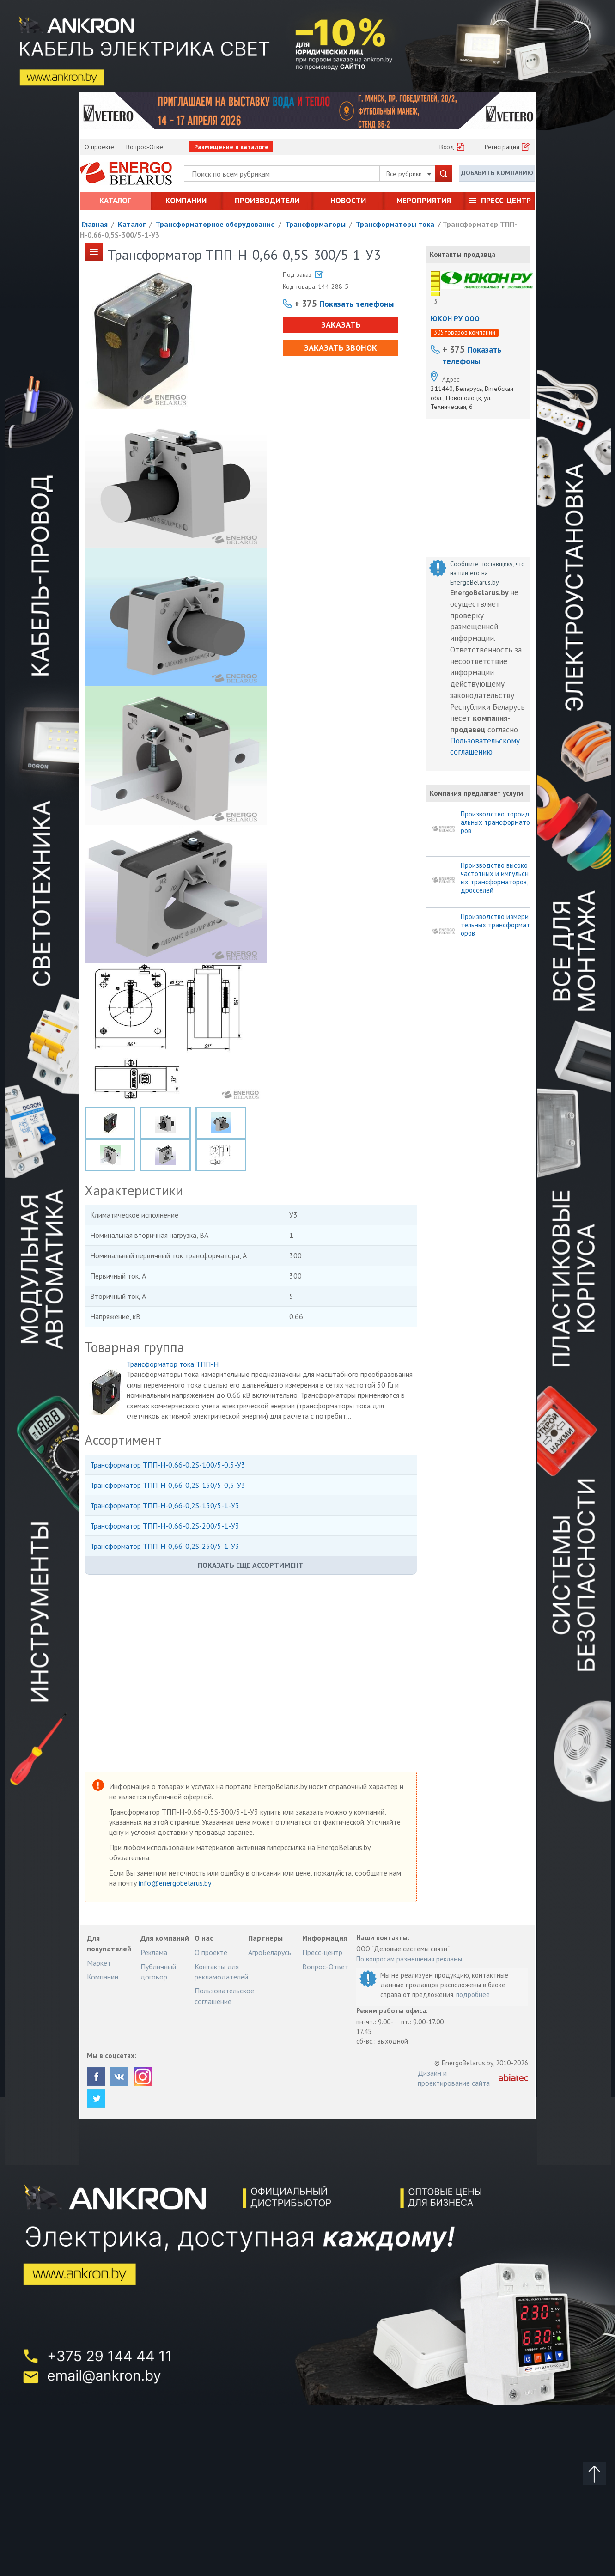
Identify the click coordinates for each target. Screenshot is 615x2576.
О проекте (99, 147)
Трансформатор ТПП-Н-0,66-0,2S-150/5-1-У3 (164, 1505)
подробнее (473, 1994)
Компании (186, 200)
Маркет (99, 1962)
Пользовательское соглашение (224, 1995)
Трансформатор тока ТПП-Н (173, 1364)
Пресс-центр (506, 200)
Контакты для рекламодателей (221, 1971)
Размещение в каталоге (231, 147)
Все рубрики (409, 174)
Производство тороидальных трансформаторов (495, 822)
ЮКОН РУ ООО (455, 318)
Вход (446, 147)
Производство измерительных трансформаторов (495, 925)
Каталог (115, 200)
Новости (348, 200)
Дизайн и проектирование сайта (454, 2078)
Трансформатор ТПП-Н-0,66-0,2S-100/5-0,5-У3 (167, 1464)
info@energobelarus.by (176, 1883)
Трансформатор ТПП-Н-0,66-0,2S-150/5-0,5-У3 (167, 1485)
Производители (267, 200)
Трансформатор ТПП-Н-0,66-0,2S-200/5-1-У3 (164, 1525)
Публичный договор (158, 1971)
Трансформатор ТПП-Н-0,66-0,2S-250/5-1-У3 (164, 1546)
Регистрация (502, 147)
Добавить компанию (497, 173)
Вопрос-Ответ (145, 147)
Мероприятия (423, 200)
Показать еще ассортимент (251, 1565)
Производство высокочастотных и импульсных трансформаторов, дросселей (495, 878)
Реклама (153, 1952)
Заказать (340, 324)
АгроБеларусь (269, 1952)
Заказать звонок (340, 347)
